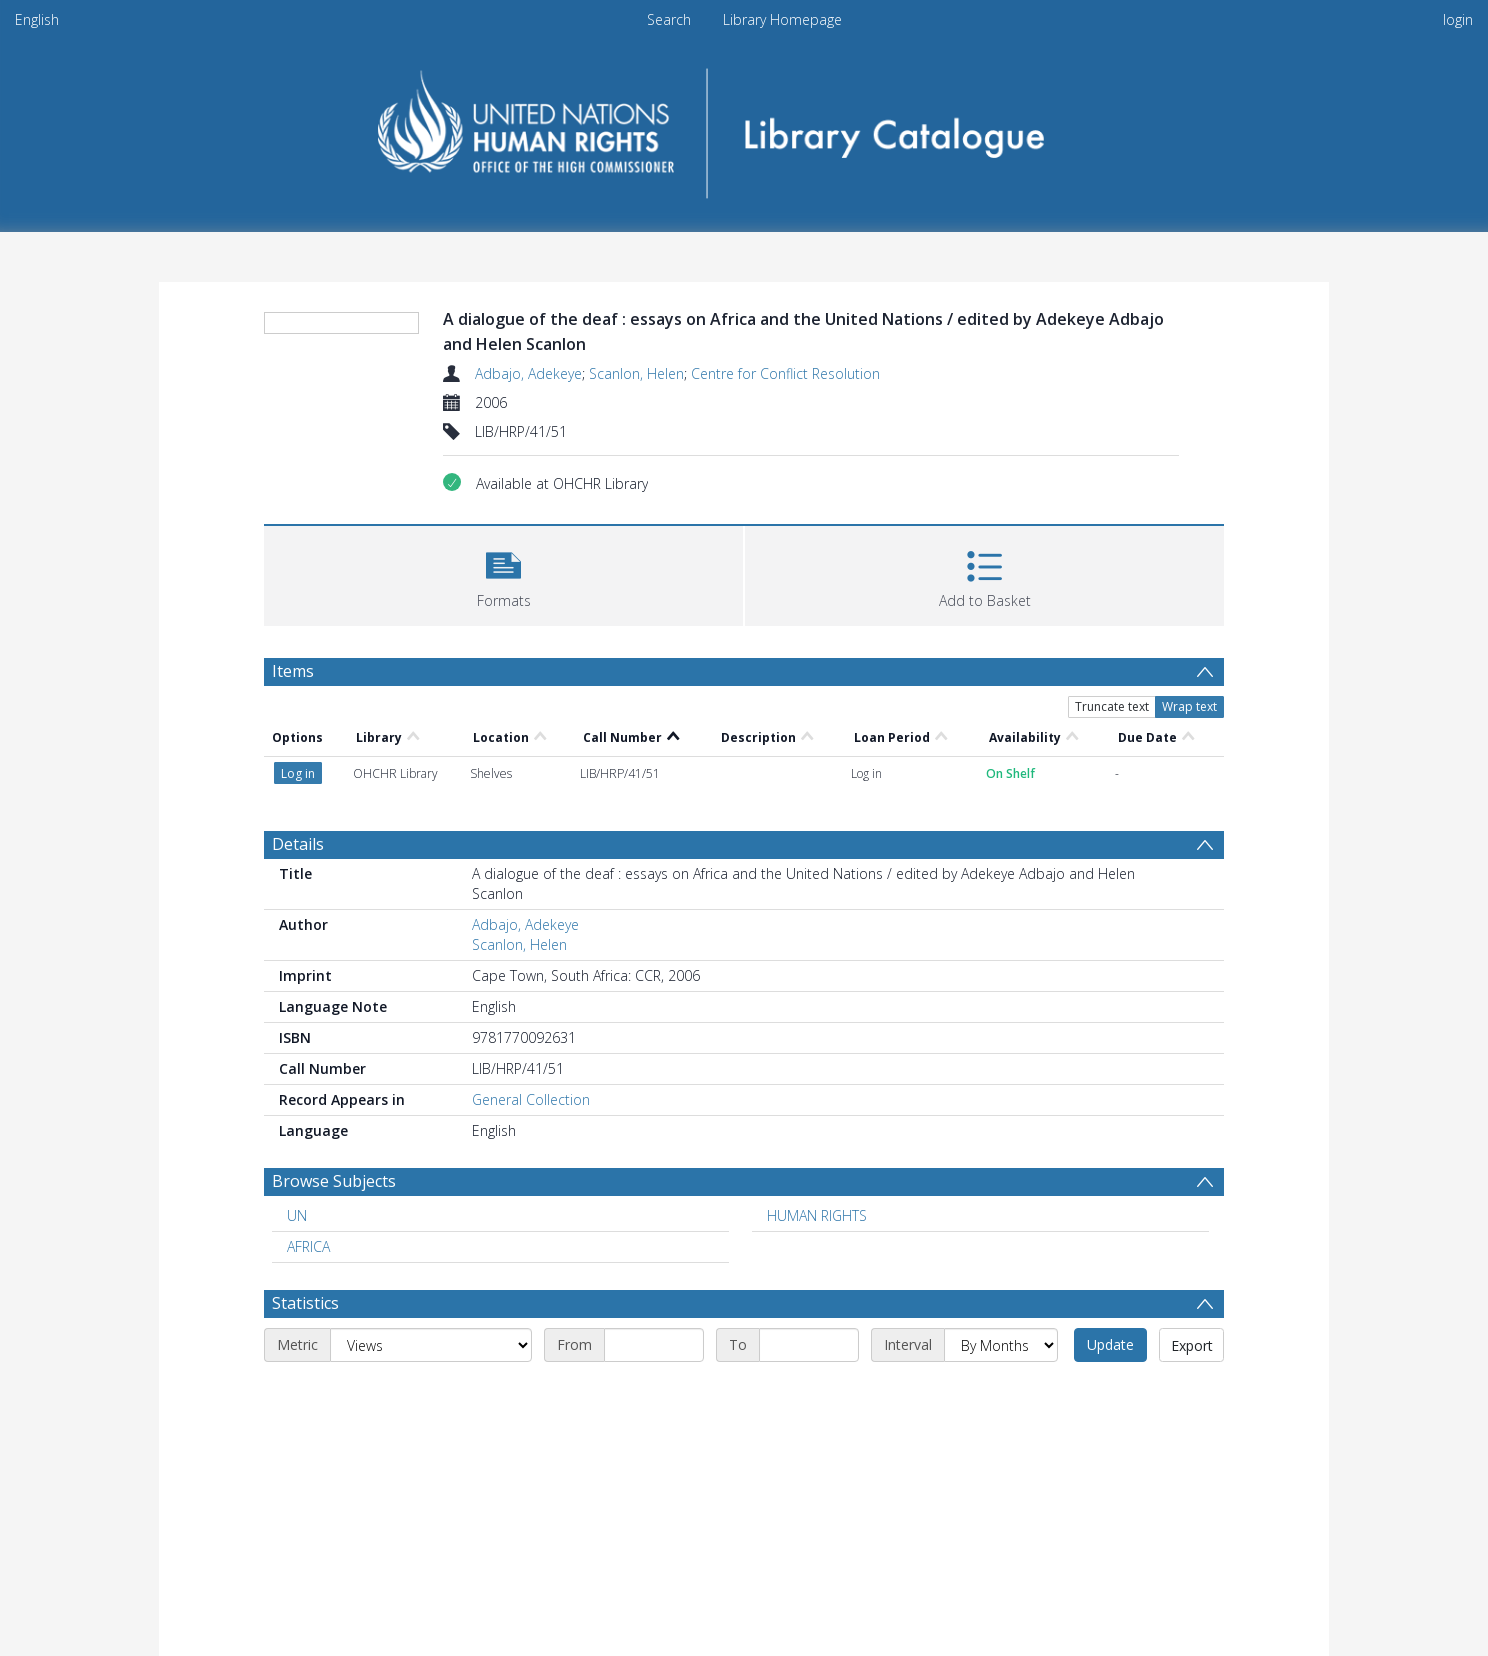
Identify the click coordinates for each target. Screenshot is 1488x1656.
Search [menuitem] (669, 19)
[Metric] (431, 1345)
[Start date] (654, 1345)
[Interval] (1001, 1345)
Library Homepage (782, 19)
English (37, 19)
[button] (503, 573)
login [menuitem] (1458, 19)
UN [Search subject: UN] (297, 1215)
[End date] (809, 1345)
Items (293, 671)
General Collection (531, 1099)
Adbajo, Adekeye (528, 373)
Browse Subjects (334, 1181)
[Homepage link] (744, 126)
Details (298, 844)
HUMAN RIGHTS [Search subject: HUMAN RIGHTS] (817, 1215)
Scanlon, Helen (636, 373)
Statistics (305, 1303)
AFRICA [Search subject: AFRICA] (308, 1246)
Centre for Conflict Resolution (785, 373)
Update (1110, 1344)
